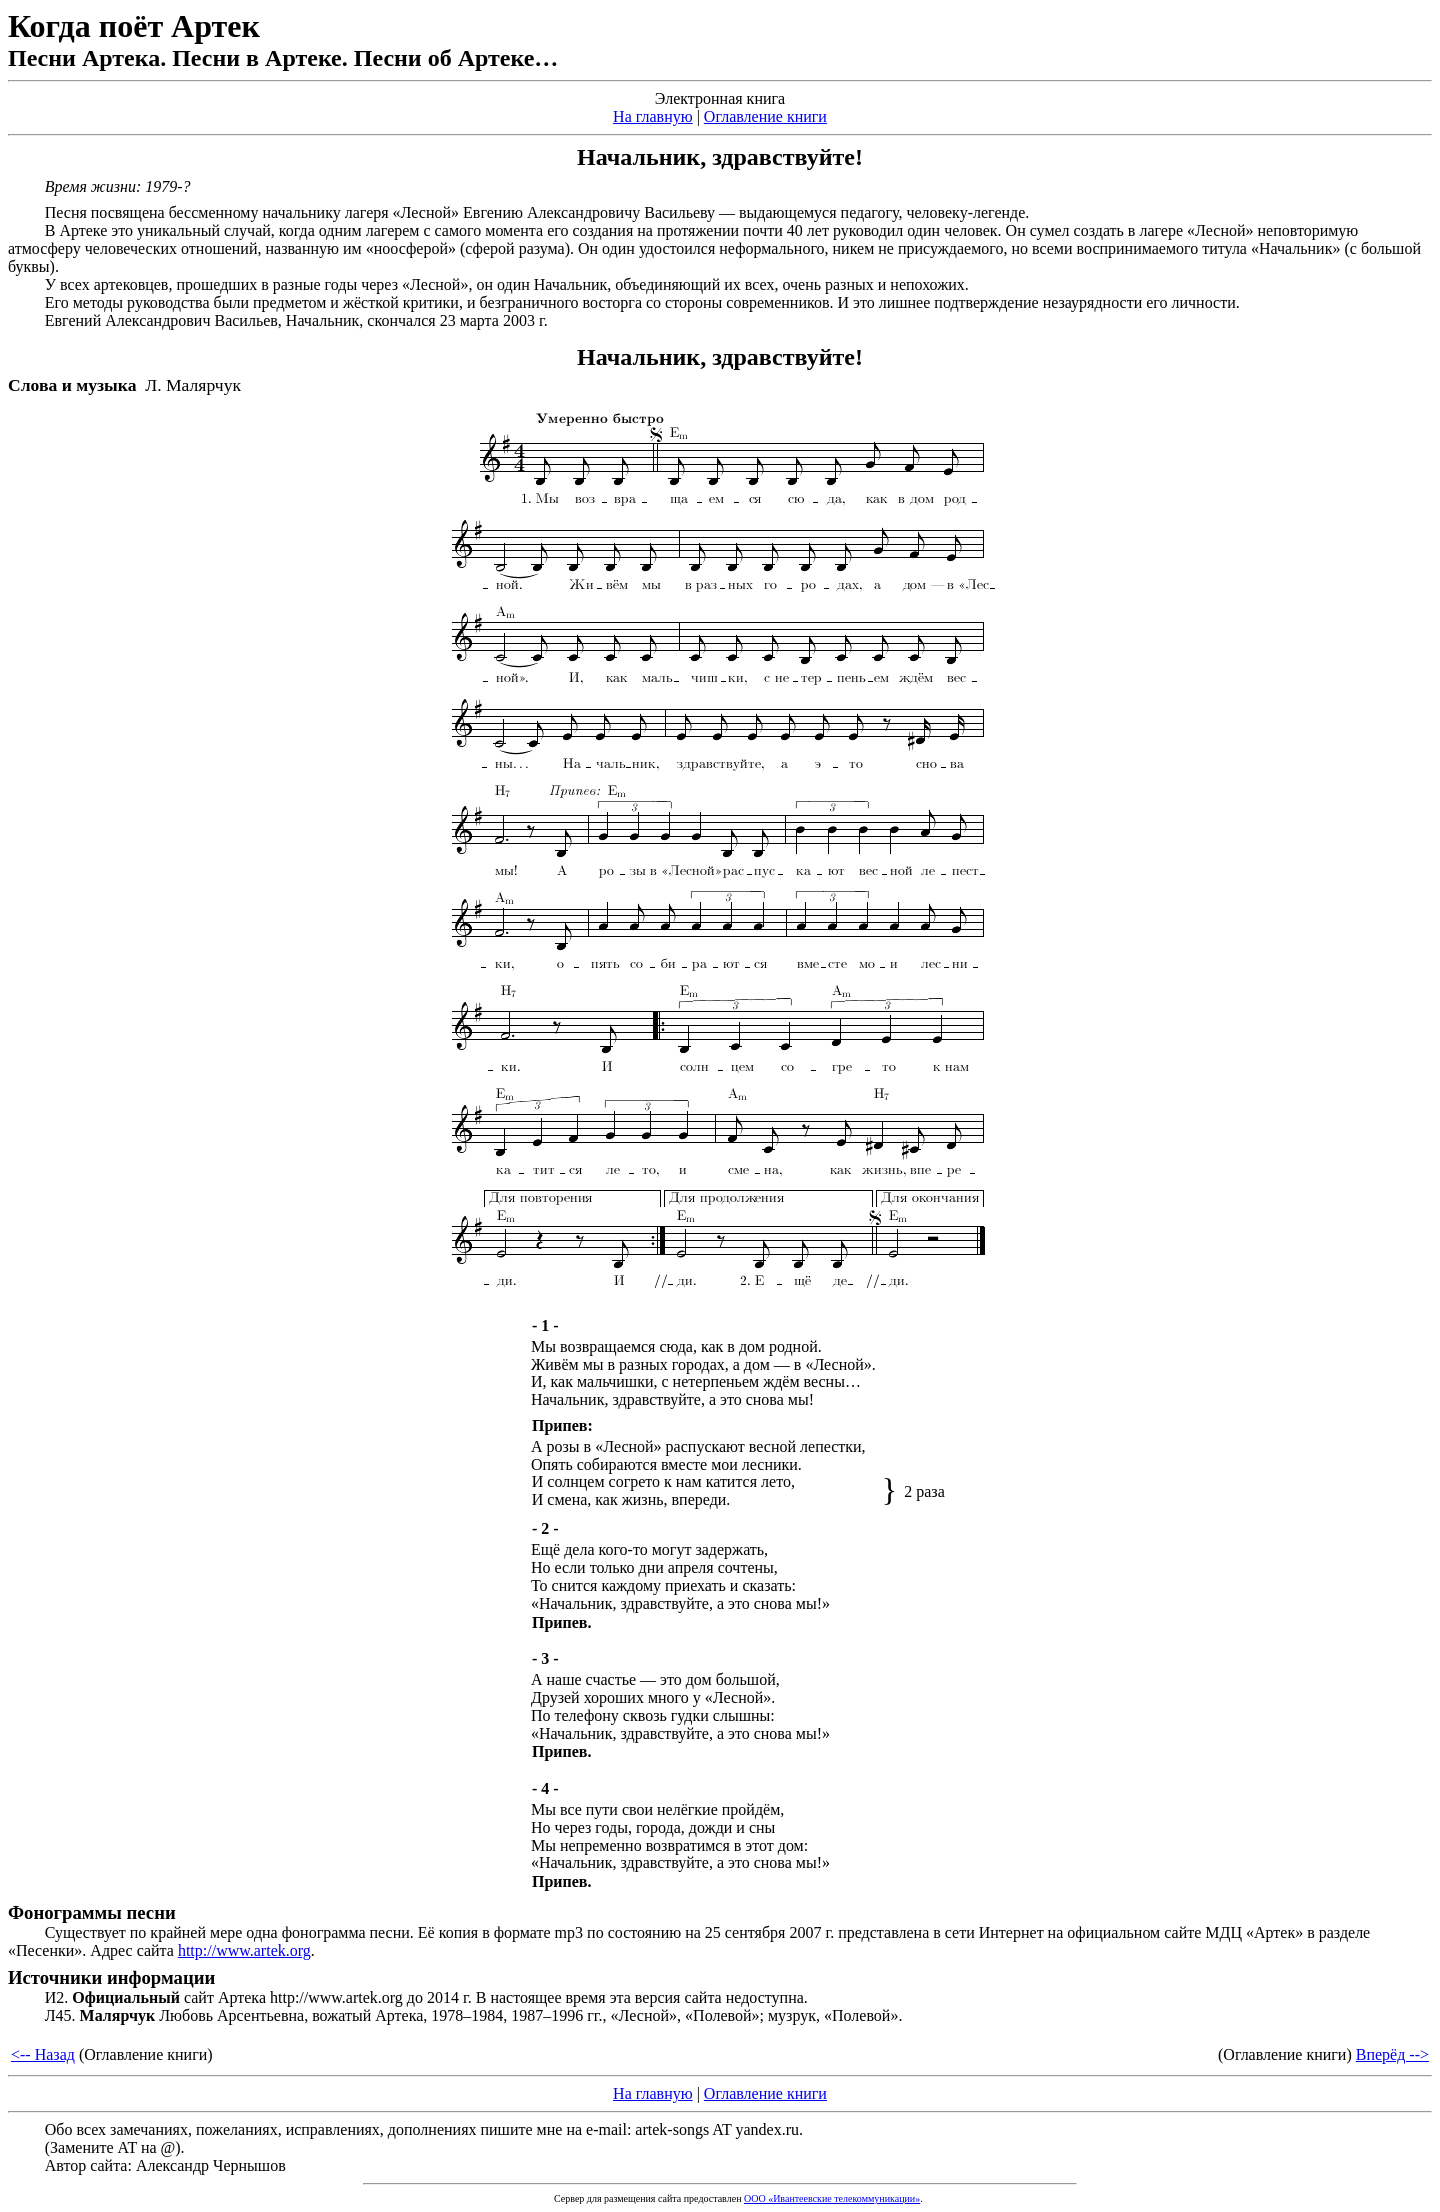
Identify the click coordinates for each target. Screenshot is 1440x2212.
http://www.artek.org (244, 1950)
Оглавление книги (765, 116)
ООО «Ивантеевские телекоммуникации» (832, 2198)
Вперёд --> (1392, 2054)
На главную (653, 116)
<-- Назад (43, 2054)
